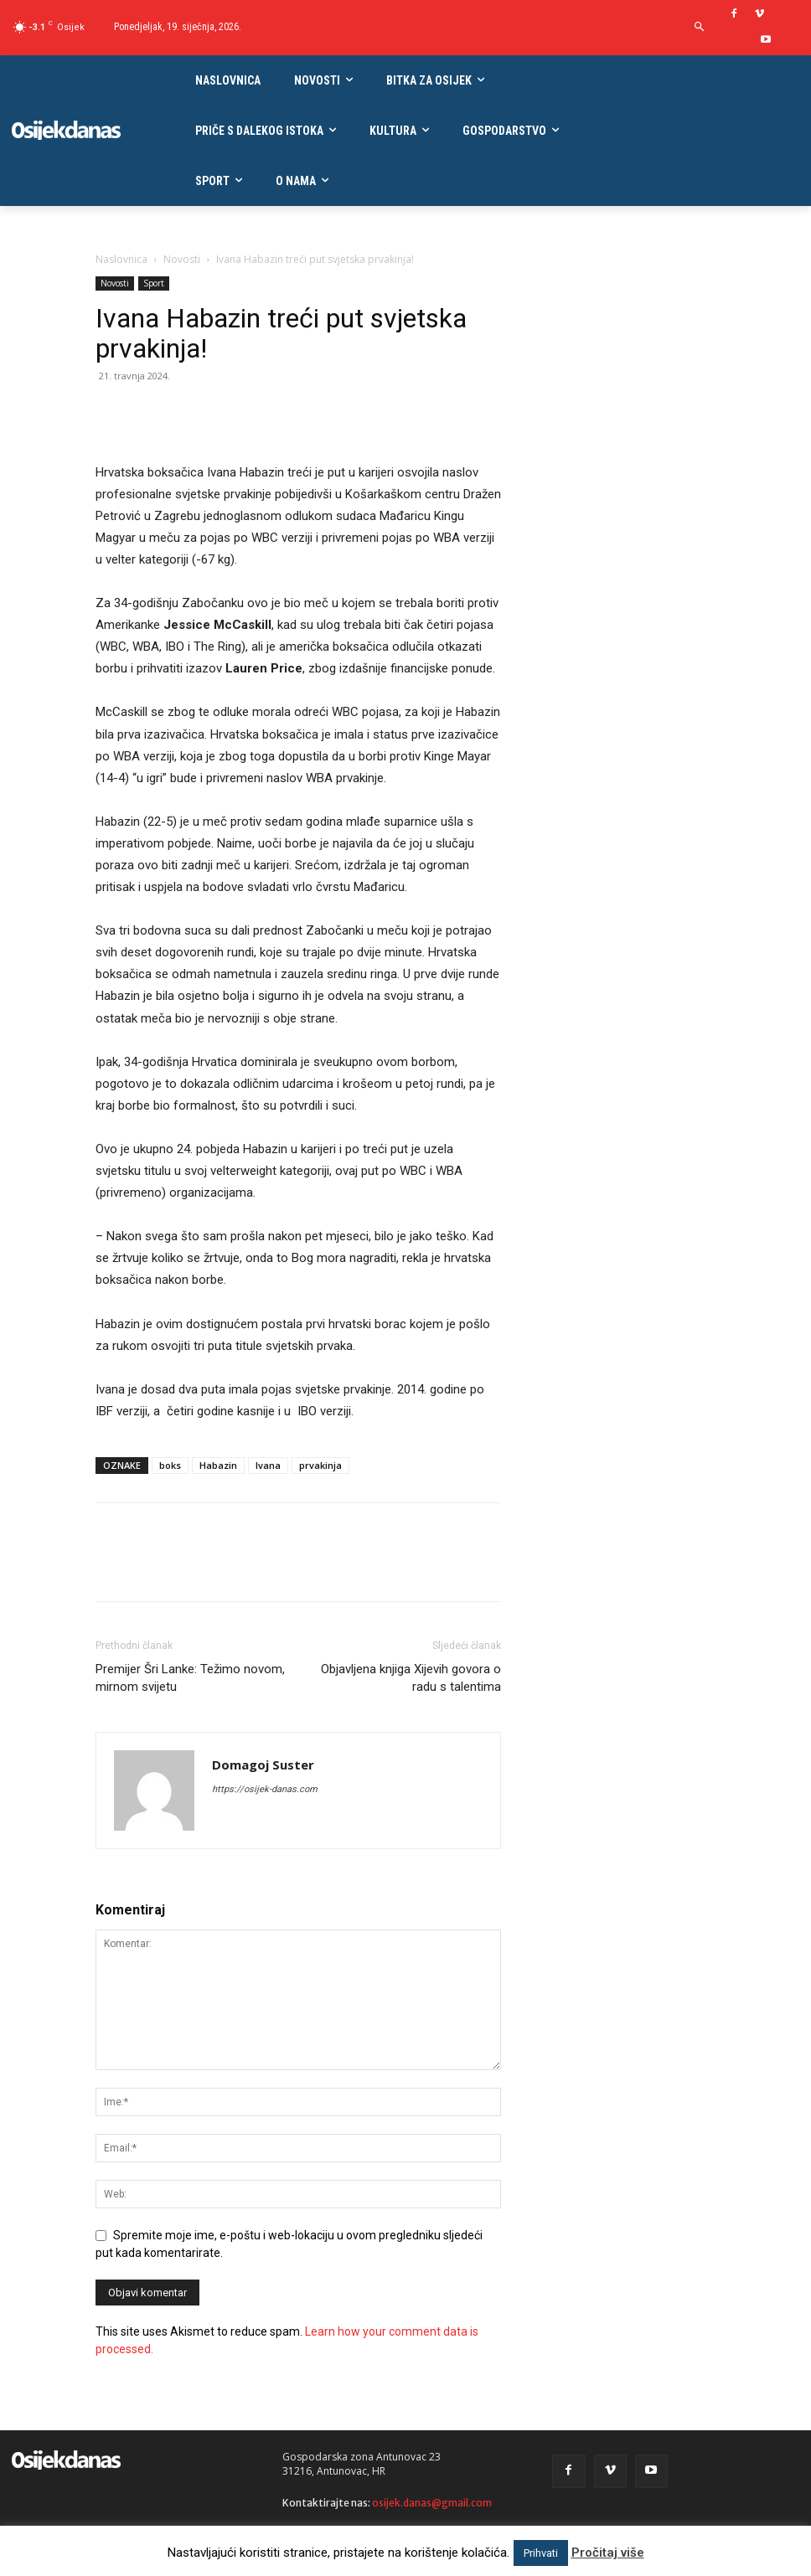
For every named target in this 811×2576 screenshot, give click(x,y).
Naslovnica (121, 259)
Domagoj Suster (263, 1764)
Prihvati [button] (541, 2553)
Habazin (218, 1465)
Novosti (181, 259)
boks (170, 1465)
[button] (699, 27)
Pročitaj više (607, 2552)
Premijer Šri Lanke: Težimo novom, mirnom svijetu (190, 1678)
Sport (153, 283)
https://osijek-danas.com (265, 1789)
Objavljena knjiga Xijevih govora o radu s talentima (411, 1678)
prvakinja (320, 1465)
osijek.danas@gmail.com (432, 2502)
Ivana (268, 1465)
